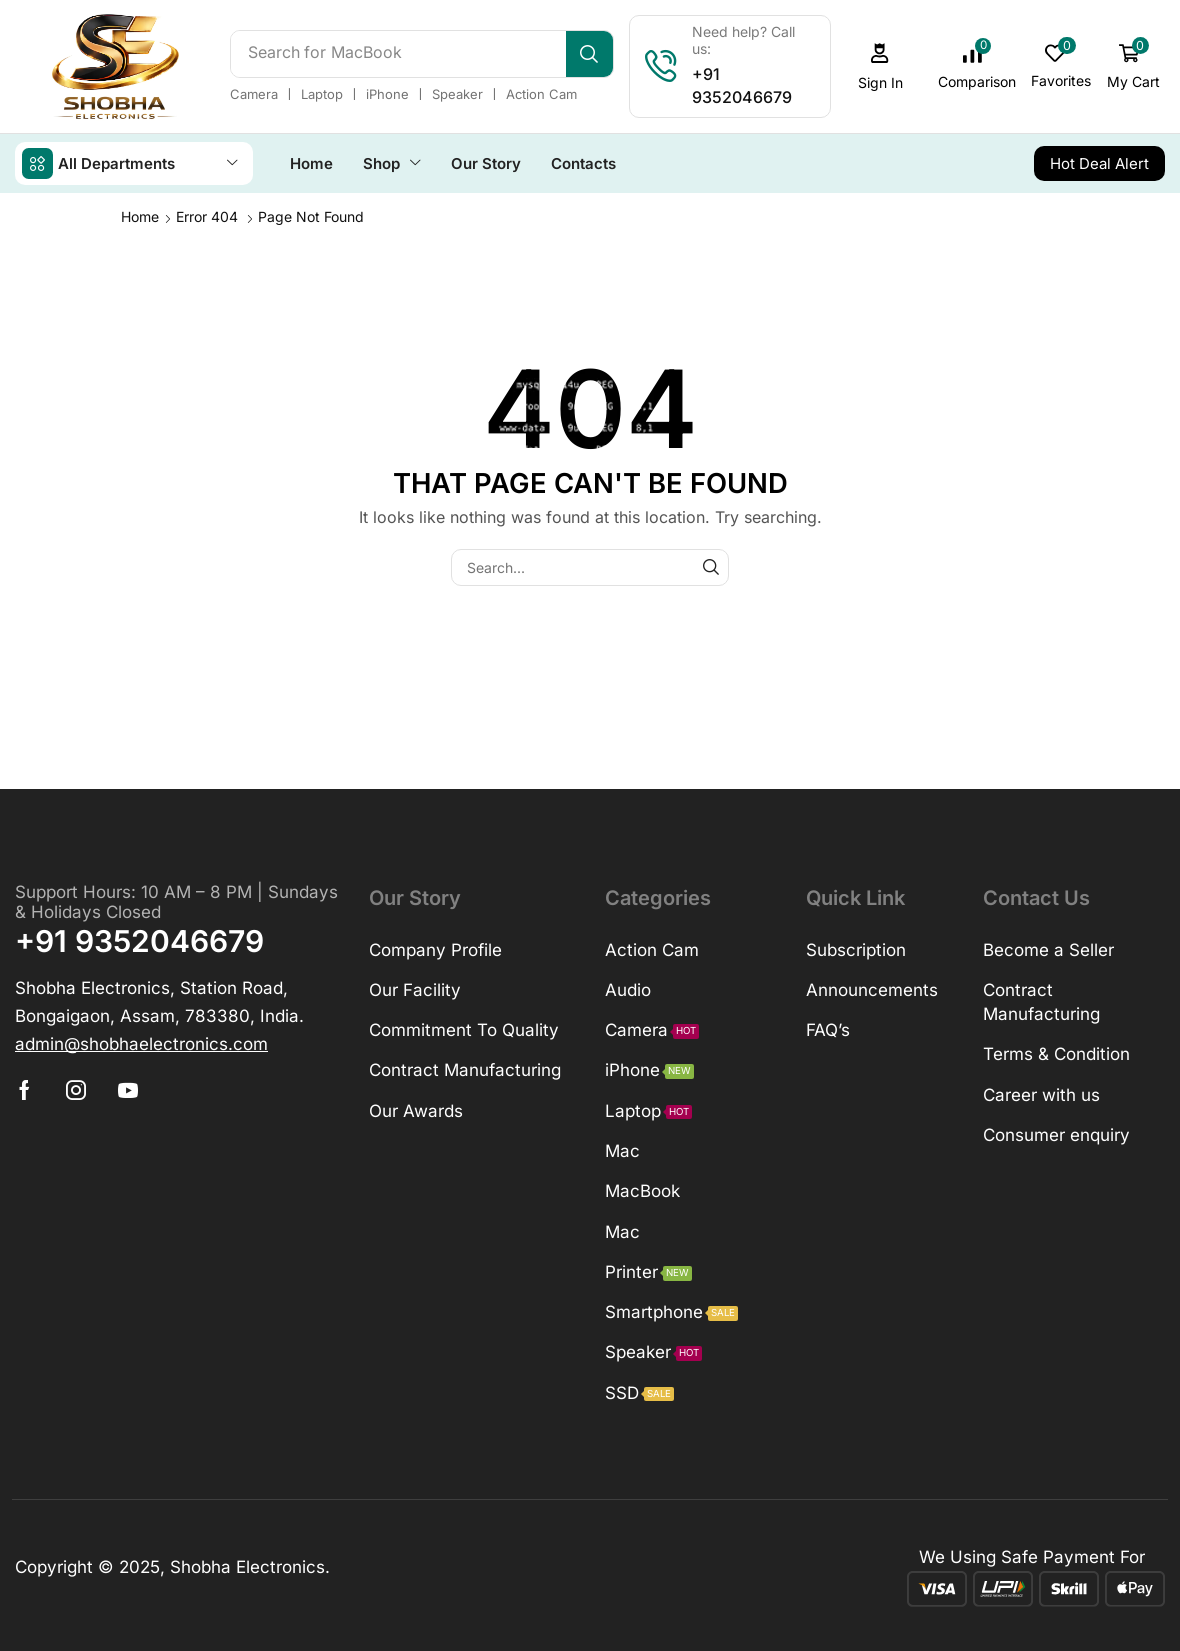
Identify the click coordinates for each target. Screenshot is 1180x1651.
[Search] (589, 54)
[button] (880, 66)
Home (140, 215)
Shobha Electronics (247, 1566)
